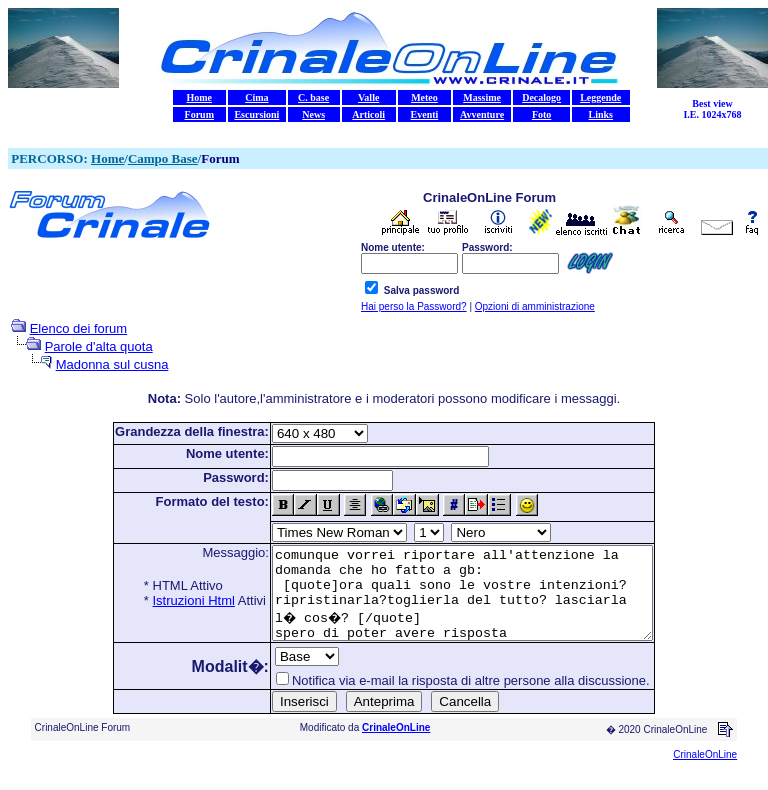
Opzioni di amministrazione (535, 306)
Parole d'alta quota (99, 346)
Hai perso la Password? (414, 306)
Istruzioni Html (171, 600)
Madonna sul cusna (112, 364)
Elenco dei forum (79, 328)
